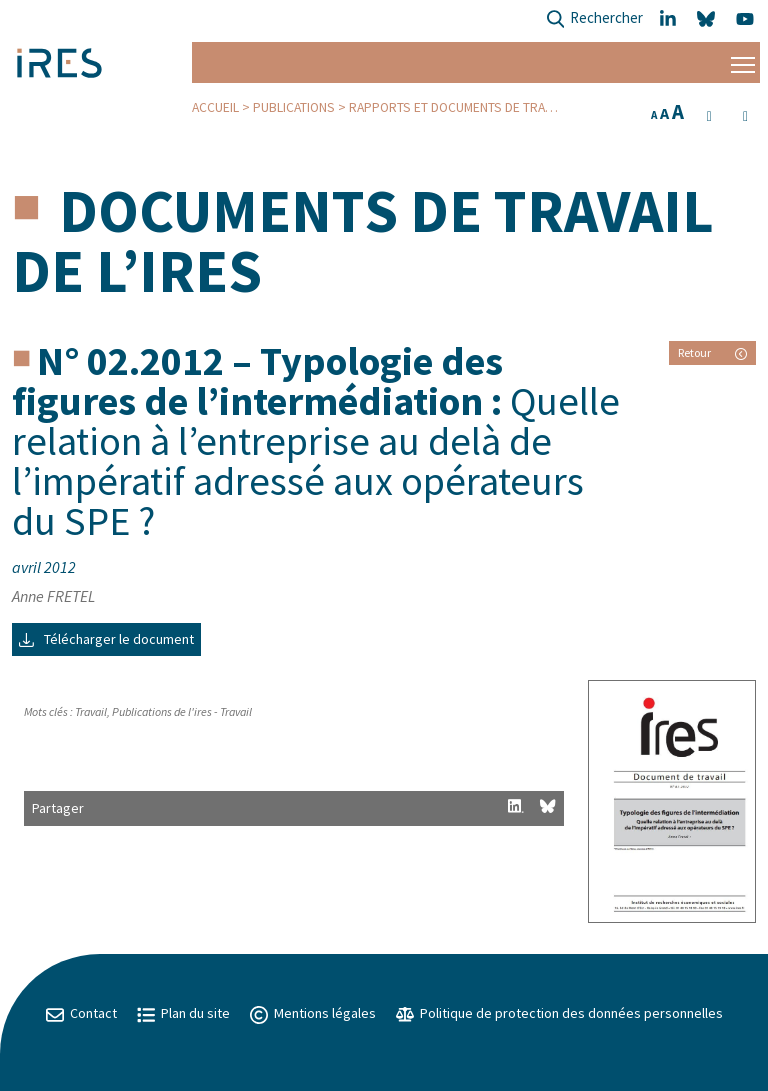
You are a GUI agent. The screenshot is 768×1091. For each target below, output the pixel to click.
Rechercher (594, 19)
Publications (294, 107)
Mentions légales (313, 1013)
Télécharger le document (106, 639)
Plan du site (183, 1013)
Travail (91, 711)
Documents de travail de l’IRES (363, 240)
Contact (81, 1013)
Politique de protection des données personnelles (559, 1013)
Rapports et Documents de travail (458, 107)
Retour (712, 352)
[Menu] (743, 62)
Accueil (215, 107)
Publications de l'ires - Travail (182, 711)
